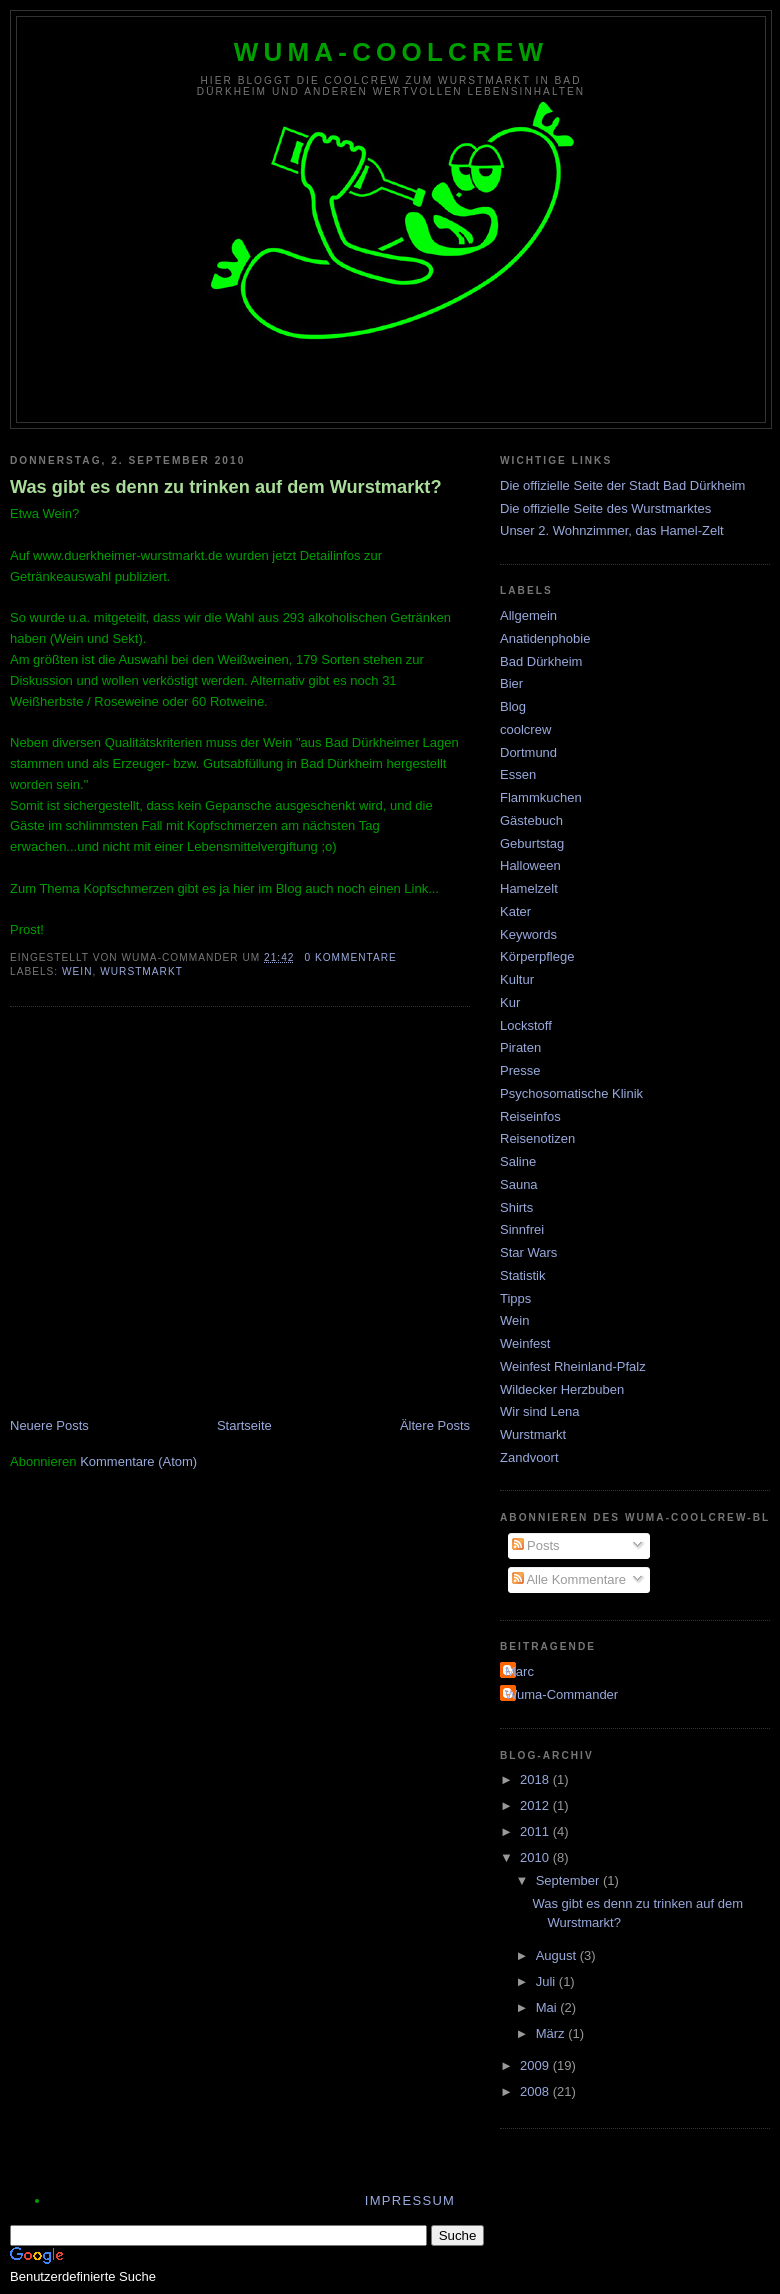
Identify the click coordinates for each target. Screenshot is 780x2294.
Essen (518, 774)
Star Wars (528, 1252)
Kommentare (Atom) (138, 1461)
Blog (513, 706)
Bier (511, 683)
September (569, 1880)
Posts (536, 1545)
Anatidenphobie (545, 638)
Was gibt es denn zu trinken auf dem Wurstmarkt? (226, 487)
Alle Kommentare (569, 1579)
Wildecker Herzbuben (562, 1389)
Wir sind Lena (539, 1411)
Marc (519, 1671)
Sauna (519, 1184)
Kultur (517, 979)
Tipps (515, 1298)
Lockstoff (526, 1025)
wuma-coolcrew (391, 52)
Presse (520, 1070)
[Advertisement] (187, 1214)
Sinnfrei (522, 1229)
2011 (536, 1831)
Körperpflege (537, 956)
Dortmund (528, 752)
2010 (536, 1857)
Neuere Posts (49, 1425)
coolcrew (525, 729)
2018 (536, 1779)
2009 (536, 2065)
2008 (536, 2091)
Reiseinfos (530, 1116)
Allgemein (528, 615)
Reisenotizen (537, 1138)
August (558, 1955)
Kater (515, 911)
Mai (548, 2007)
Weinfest (525, 1343)
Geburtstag (532, 843)
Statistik (523, 1275)
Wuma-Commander (561, 1694)
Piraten (520, 1047)
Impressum (410, 2200)
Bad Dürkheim (541, 661)
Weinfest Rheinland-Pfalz (573, 1366)
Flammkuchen (541, 797)
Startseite (244, 1425)
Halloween (530, 865)
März (552, 2033)
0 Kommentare (350, 957)
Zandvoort (529, 1457)
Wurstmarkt (141, 971)
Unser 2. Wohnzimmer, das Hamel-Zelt (612, 530)
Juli (547, 1981)
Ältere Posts (435, 1425)
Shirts (516, 1207)
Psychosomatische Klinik (571, 1093)
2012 (536, 1805)
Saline (518, 1161)
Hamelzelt (529, 888)
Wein (77, 971)
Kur (510, 1002)
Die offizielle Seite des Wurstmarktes (605, 508)
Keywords (528, 934)
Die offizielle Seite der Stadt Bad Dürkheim (622, 485)
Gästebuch (531, 820)
